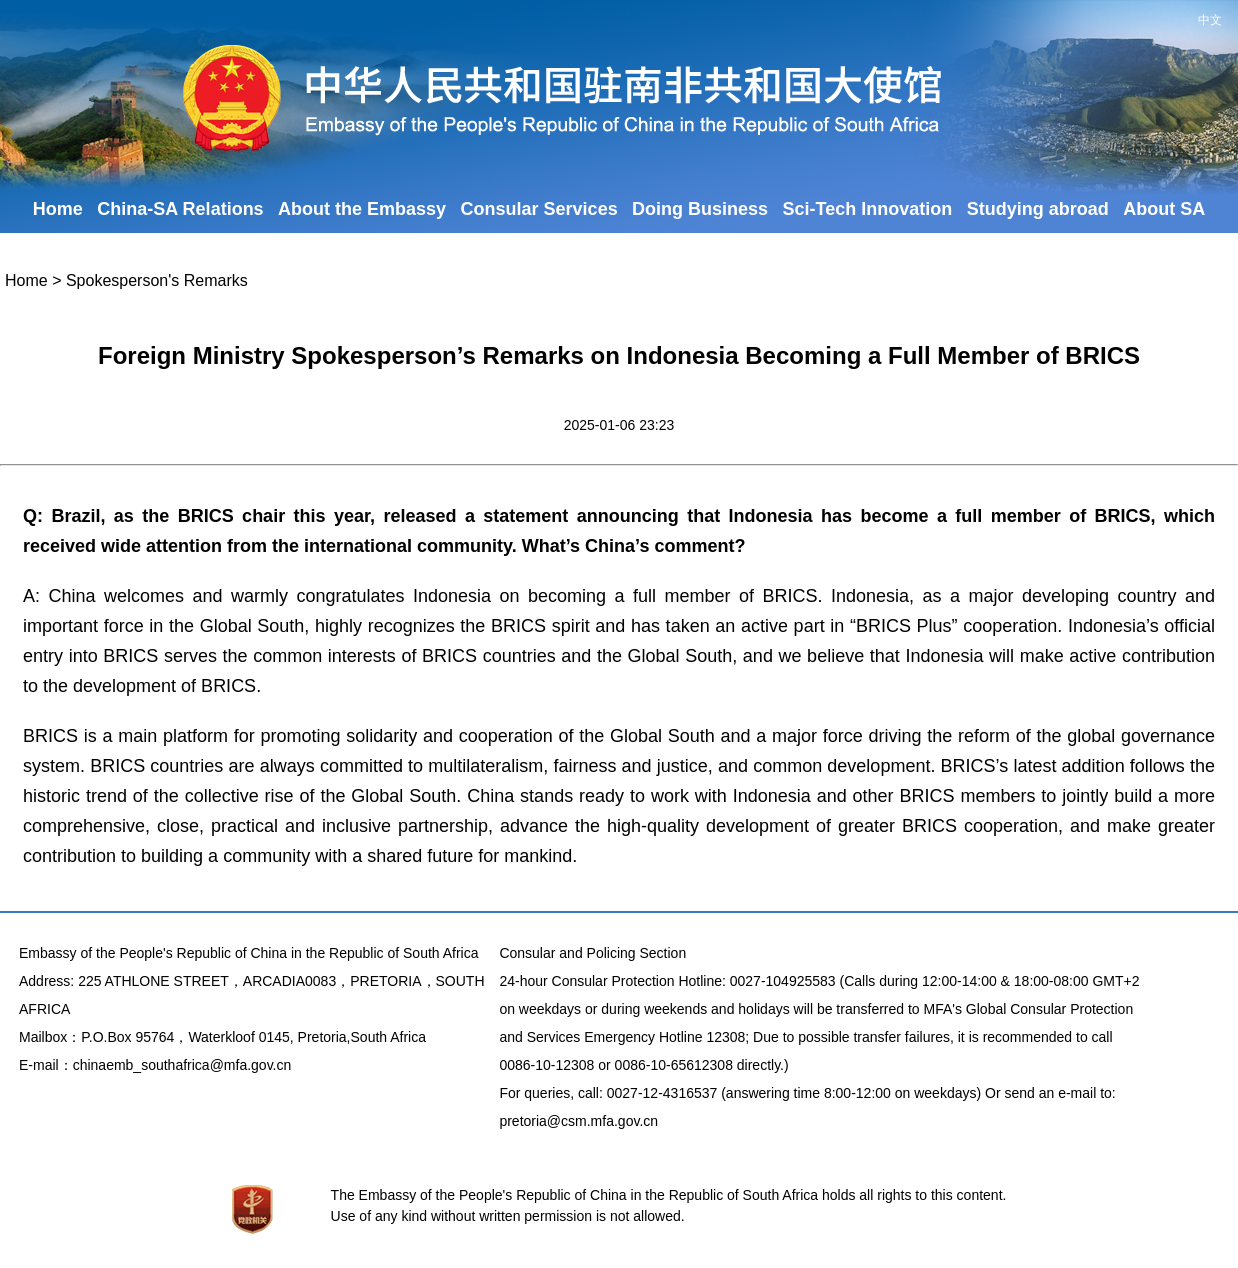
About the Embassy (362, 209)
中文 (1210, 20)
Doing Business (700, 209)
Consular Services (539, 209)
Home (58, 209)
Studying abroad (1038, 209)
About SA (1164, 209)
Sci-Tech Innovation (868, 209)
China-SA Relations (180, 209)
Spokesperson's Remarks (157, 280)
